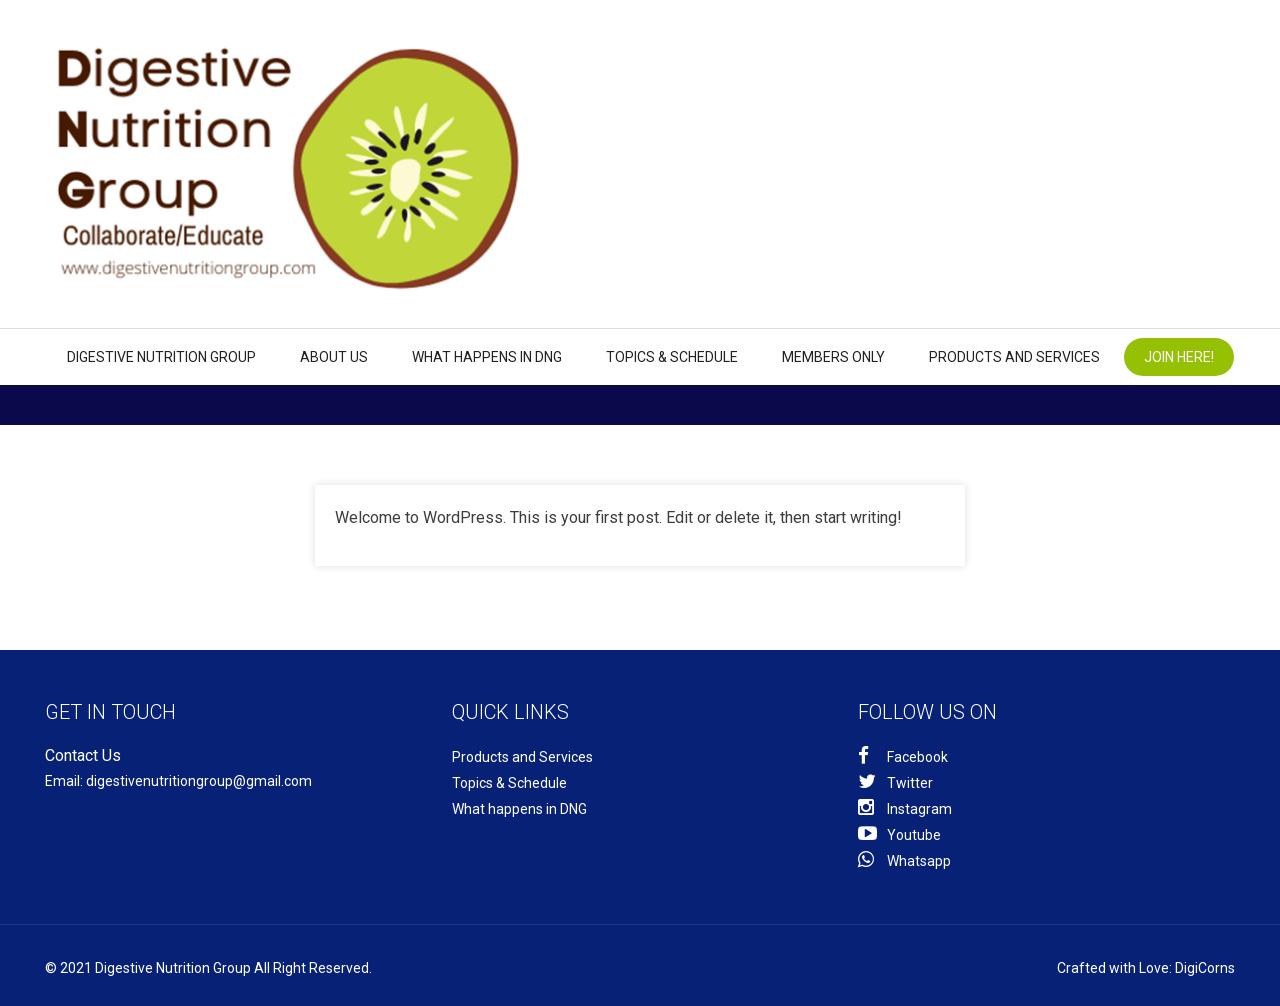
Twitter (895, 781)
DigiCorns (1205, 968)
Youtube (899, 833)
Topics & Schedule (672, 357)
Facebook (903, 755)
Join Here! (1179, 357)
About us (334, 357)
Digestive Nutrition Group (161, 357)
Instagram (905, 807)
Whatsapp (904, 859)
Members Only (833, 357)
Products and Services (1014, 357)
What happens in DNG (487, 357)
